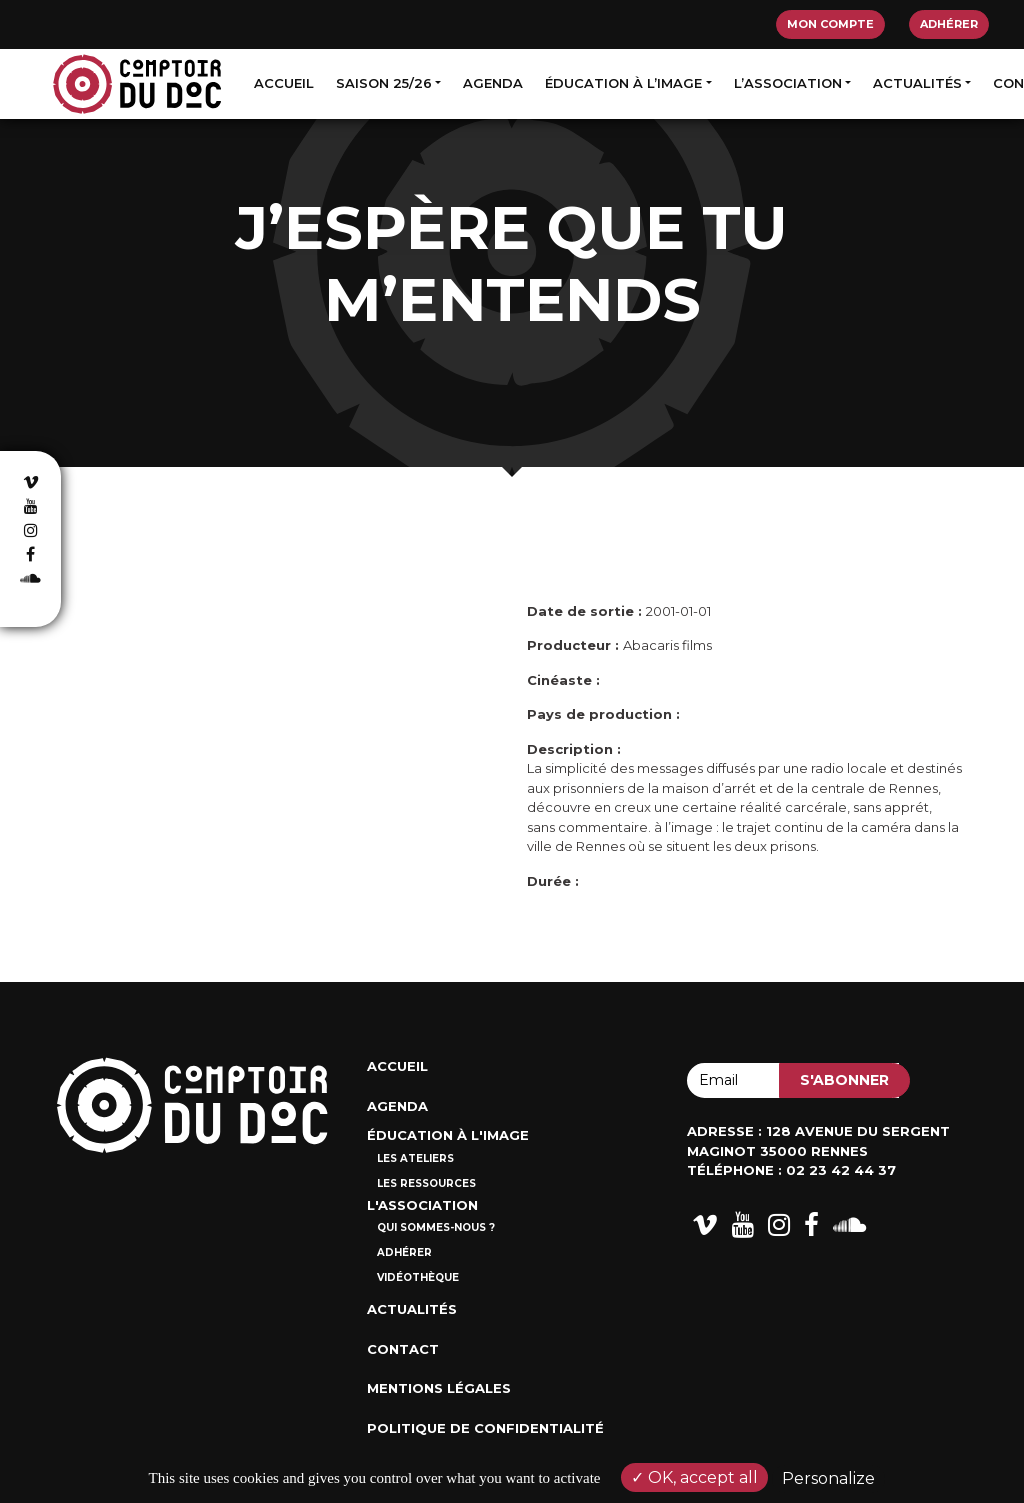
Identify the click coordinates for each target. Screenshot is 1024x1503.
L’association (788, 83)
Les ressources (426, 1183)
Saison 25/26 (384, 83)
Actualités (917, 83)
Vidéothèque (418, 1277)
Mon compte (830, 24)
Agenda (493, 83)
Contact (403, 1349)
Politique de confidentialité (485, 1428)
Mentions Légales (439, 1388)
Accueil (284, 83)
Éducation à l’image (623, 83)
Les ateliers (415, 1158)
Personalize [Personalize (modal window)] (828, 1478)
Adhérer (949, 24)
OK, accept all (694, 1477)
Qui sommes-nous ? (436, 1227)
